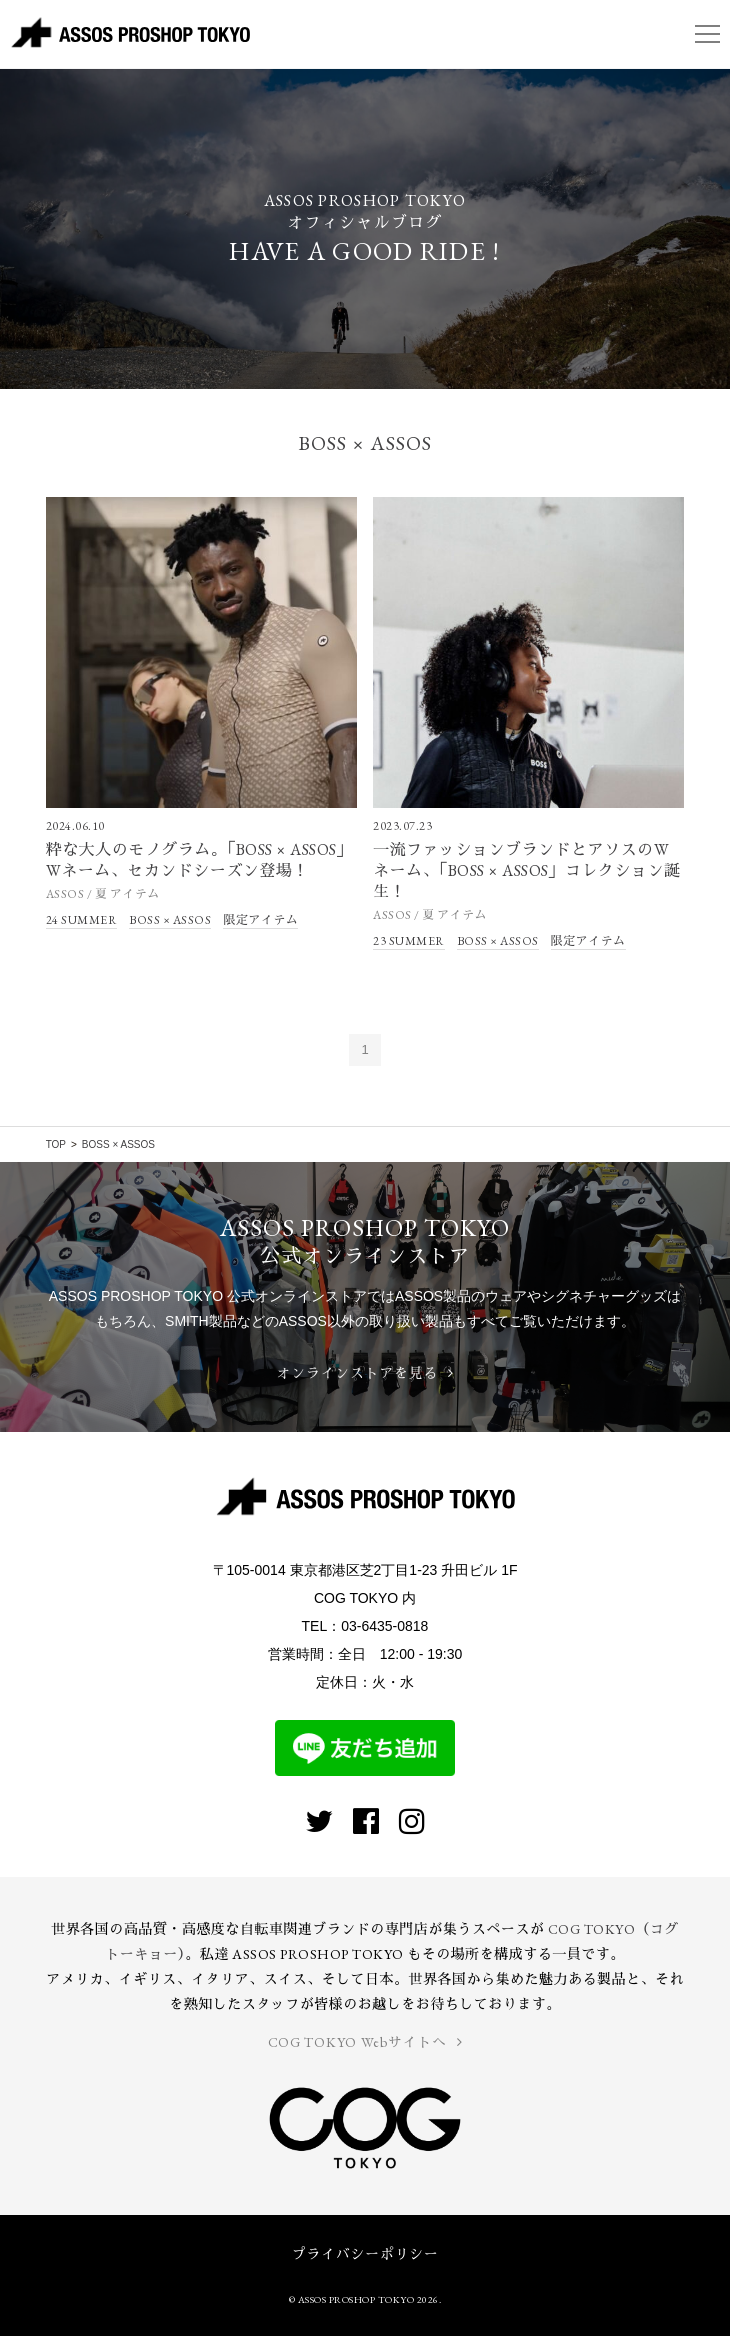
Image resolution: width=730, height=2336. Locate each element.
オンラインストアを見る (364, 1373)
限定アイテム (260, 920)
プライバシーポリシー (365, 2254)
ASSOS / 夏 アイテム (103, 894)
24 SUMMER (82, 920)
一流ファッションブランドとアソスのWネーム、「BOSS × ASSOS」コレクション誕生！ (527, 870)
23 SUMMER (409, 941)
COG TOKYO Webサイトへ (365, 2042)
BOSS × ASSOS (170, 920)
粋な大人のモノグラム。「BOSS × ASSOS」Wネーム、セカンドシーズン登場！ (200, 860)
